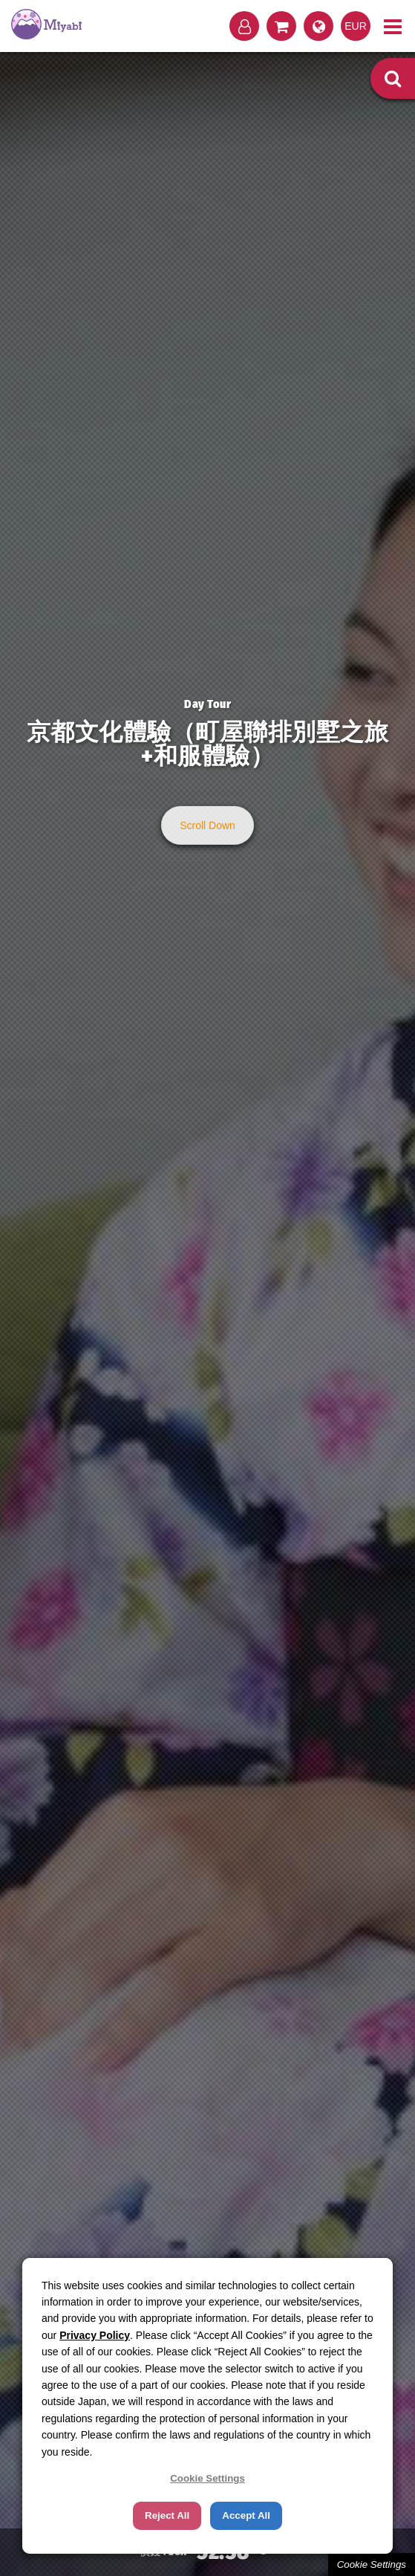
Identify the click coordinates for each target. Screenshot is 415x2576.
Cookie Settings (371, 2564)
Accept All (246, 2515)
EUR (355, 26)
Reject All (167, 2515)
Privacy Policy (94, 2335)
